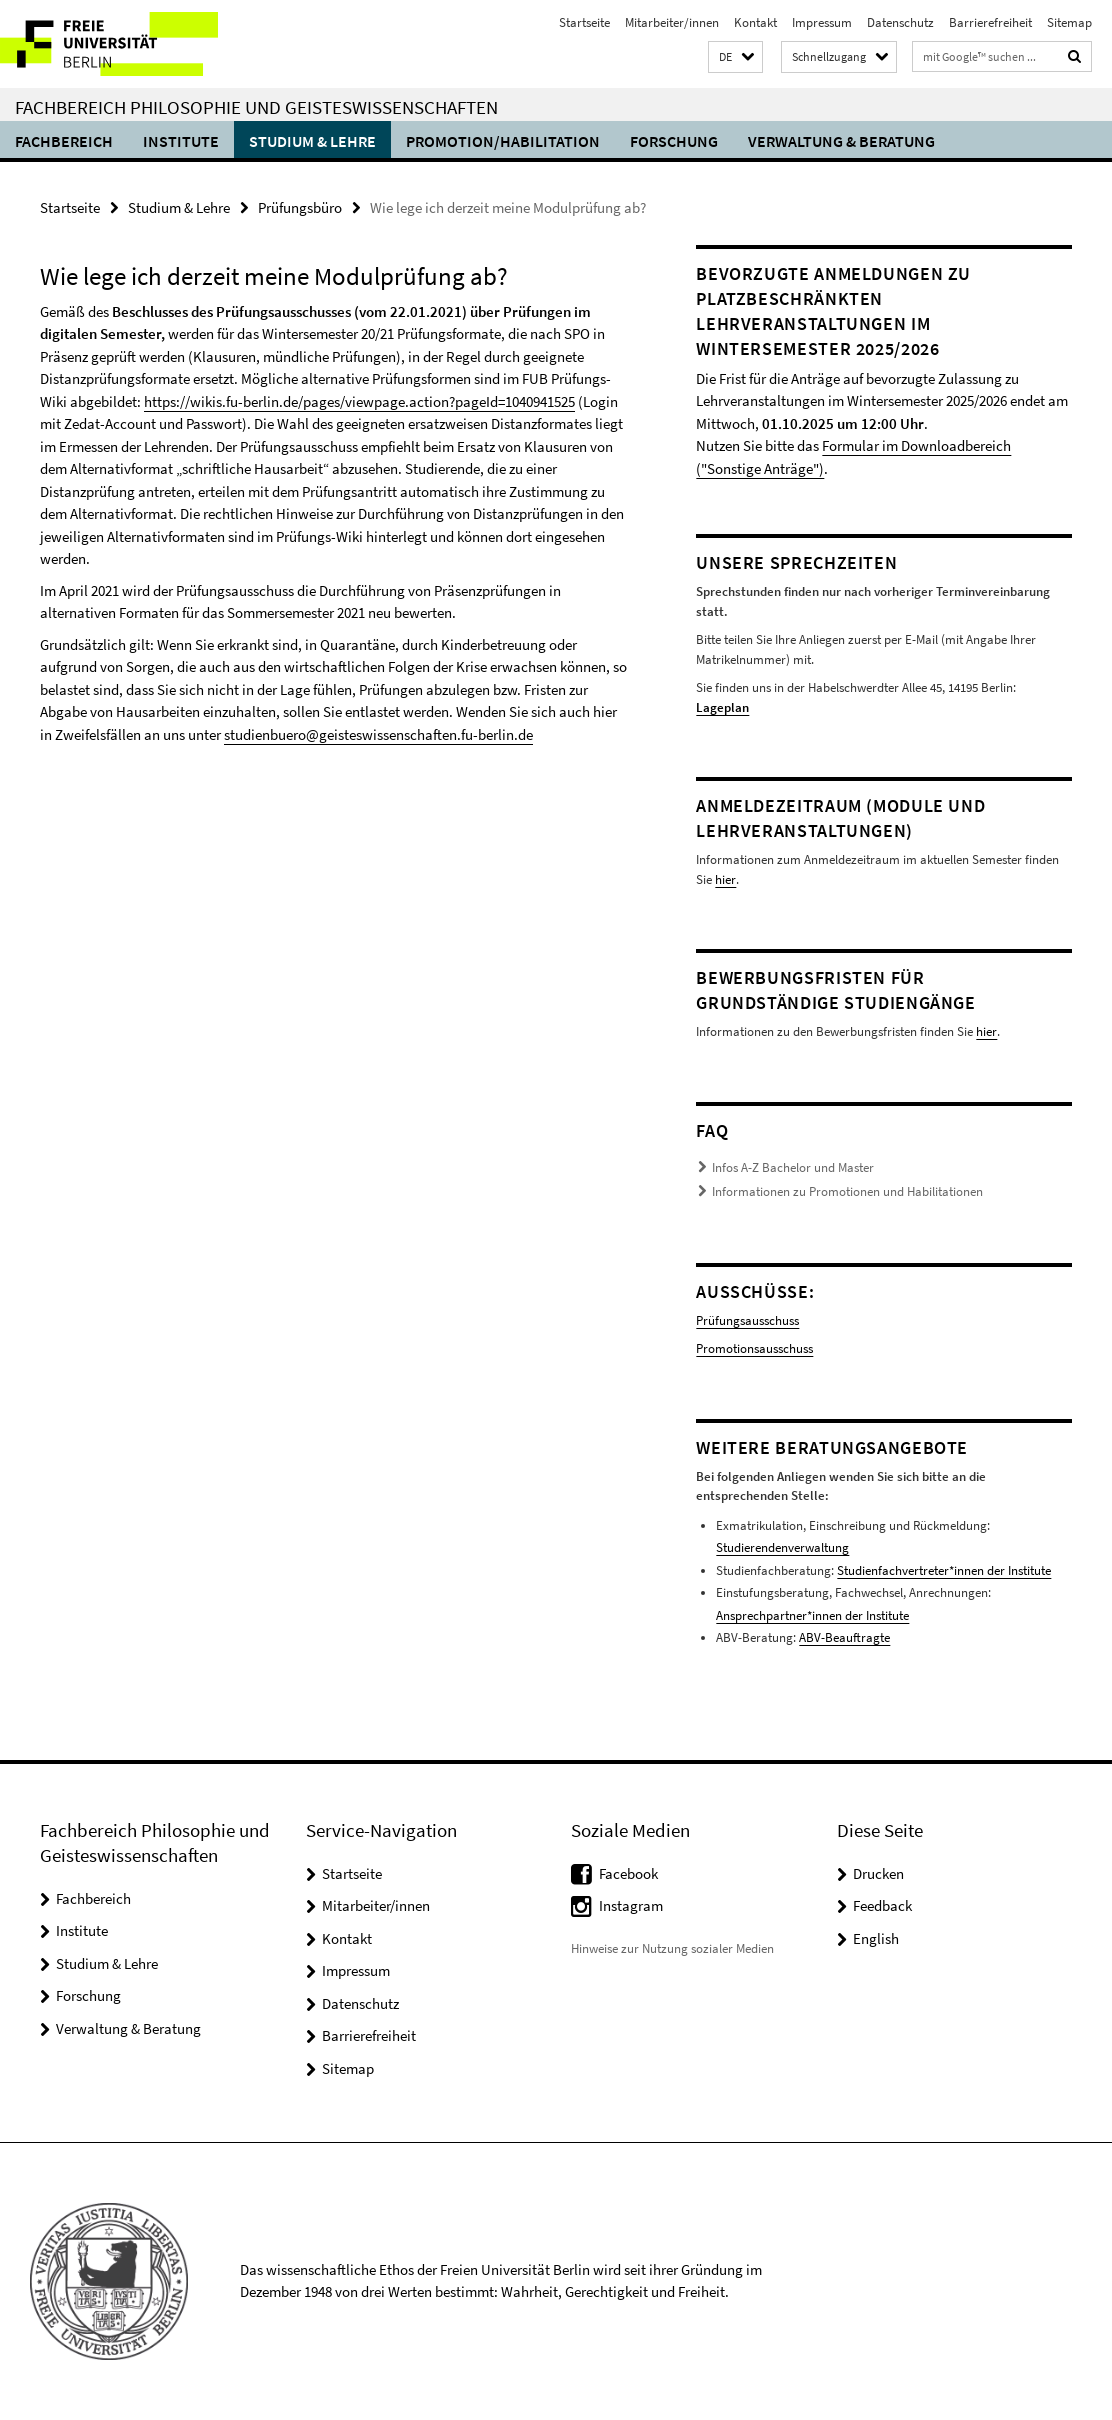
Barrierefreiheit (990, 22)
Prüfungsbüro (300, 207)
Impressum (822, 22)
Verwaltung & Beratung (841, 141)
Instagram (631, 1905)
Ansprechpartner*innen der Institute (812, 1615)
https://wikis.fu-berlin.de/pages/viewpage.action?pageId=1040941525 (359, 401)
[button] (735, 57)
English (876, 1938)
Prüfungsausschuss (747, 1320)
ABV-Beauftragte (844, 1637)
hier (725, 879)
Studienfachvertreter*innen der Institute (944, 1570)
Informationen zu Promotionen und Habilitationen (847, 1191)
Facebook (628, 1873)
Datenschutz (900, 22)
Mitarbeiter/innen (672, 22)
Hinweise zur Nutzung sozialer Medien (672, 1948)
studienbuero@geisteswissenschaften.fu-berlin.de (378, 734)
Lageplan (722, 707)
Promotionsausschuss (754, 1348)
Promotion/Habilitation (503, 141)
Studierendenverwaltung (782, 1547)
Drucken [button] (878, 1873)
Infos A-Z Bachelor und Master (793, 1167)
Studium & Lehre (312, 141)
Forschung (674, 141)
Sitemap (1069, 22)
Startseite (584, 22)
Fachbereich (64, 141)
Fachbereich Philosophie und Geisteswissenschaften (256, 107)
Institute (181, 141)
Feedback (882, 1905)
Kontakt (755, 22)
